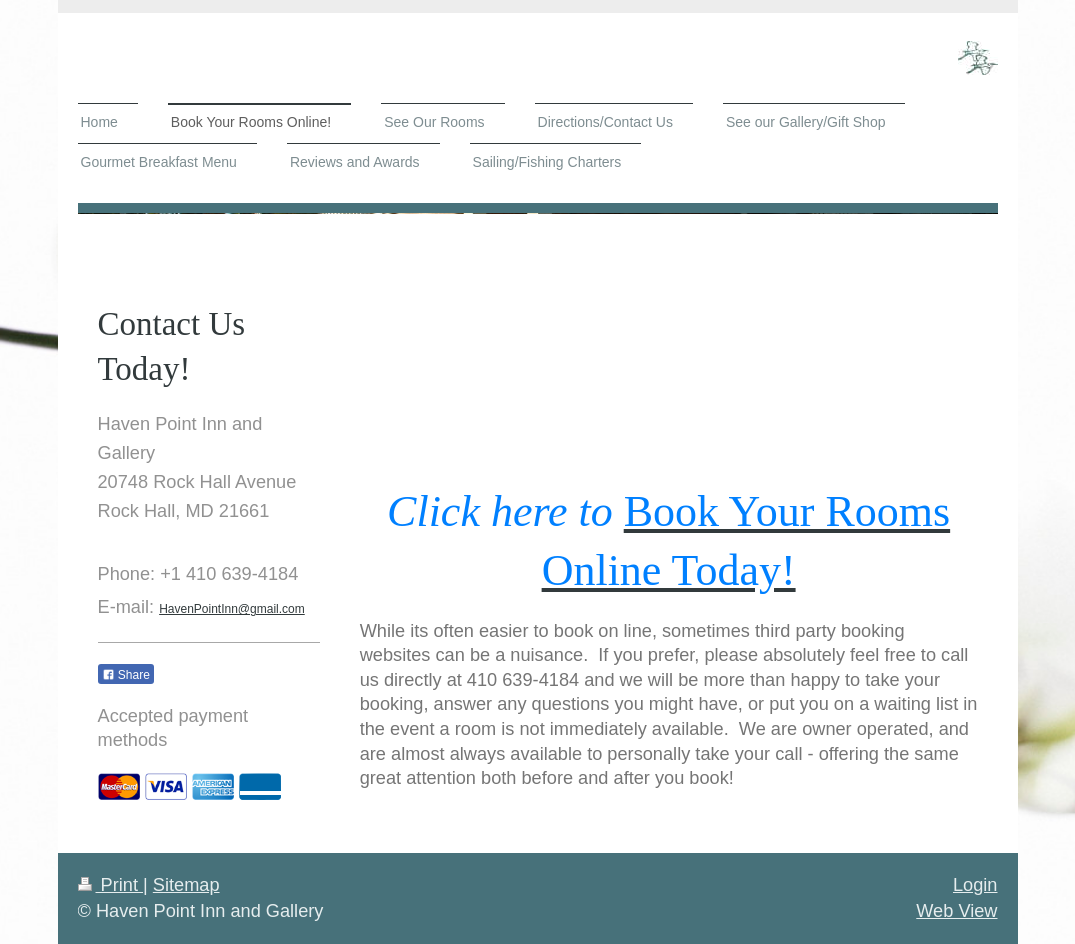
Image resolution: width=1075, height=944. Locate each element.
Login (975, 885)
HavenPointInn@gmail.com (232, 609)
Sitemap (186, 885)
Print (111, 885)
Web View (956, 911)
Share (126, 675)
